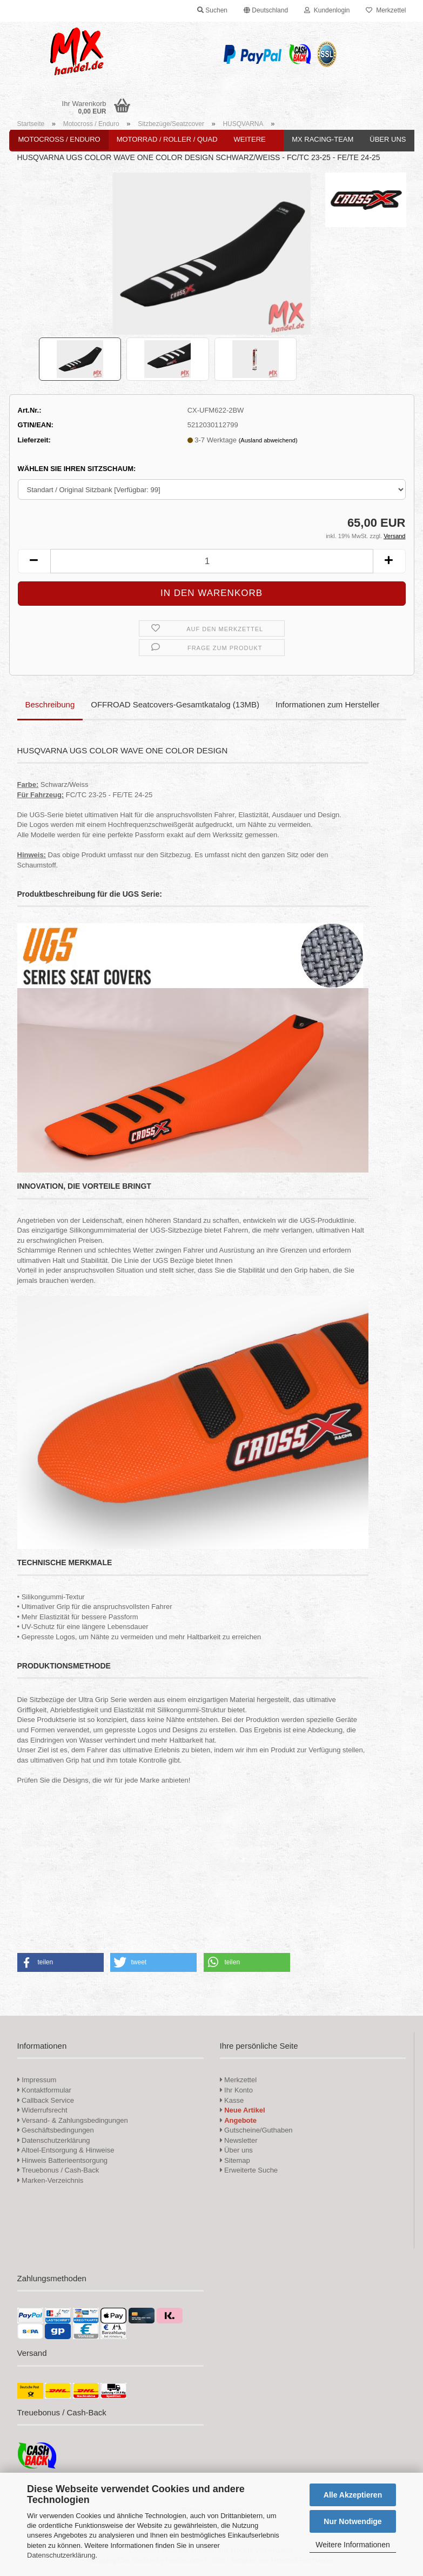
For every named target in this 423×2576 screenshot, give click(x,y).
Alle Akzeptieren (353, 2495)
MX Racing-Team (322, 139)
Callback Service (45, 2100)
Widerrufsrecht (42, 2110)
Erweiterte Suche (249, 2170)
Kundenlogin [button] (327, 10)
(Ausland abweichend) (268, 440)
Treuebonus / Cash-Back (58, 2170)
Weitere (250, 139)
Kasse (232, 2100)
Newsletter (239, 2140)
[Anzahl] (211, 561)
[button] (266, 11)
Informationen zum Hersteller (328, 704)
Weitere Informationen (352, 2544)
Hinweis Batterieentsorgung (62, 2160)
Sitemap (235, 2160)
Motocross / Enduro (59, 139)
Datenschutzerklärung (61, 2555)
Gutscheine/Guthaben (256, 2130)
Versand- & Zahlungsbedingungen (72, 2120)
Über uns (388, 139)
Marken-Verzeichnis (50, 2180)
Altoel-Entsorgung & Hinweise (66, 2150)
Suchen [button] (212, 10)
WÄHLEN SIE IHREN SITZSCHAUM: (77, 469)
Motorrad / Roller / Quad (167, 139)
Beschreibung (50, 704)
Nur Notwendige (352, 2521)
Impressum (39, 2080)
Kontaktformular (44, 2090)
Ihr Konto (236, 2090)
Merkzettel (386, 10)
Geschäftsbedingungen (55, 2130)
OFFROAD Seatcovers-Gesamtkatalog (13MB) (175, 704)
